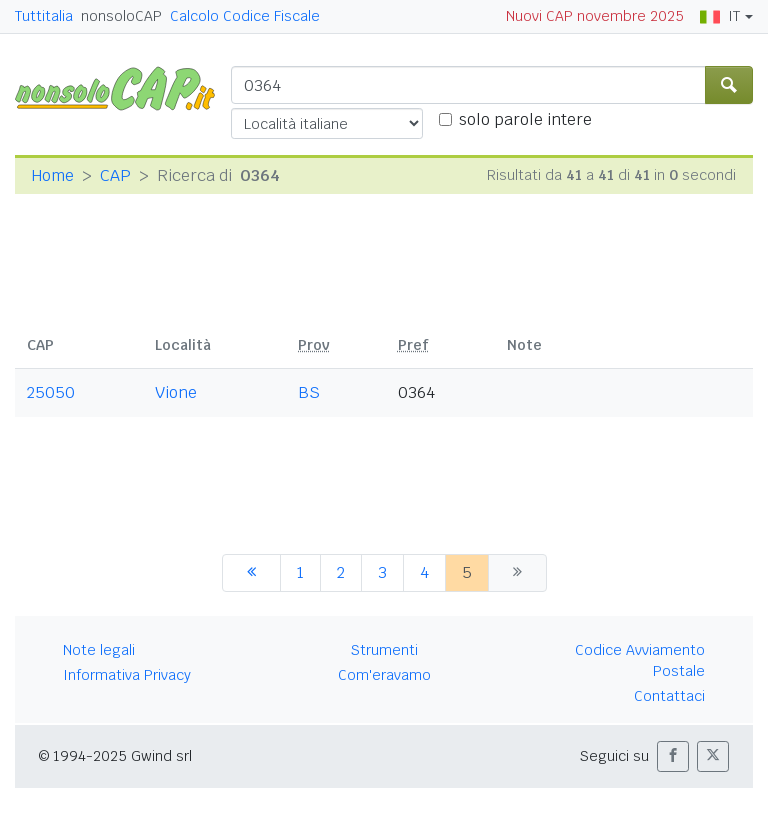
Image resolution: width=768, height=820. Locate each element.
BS (309, 392)
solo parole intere (525, 119)
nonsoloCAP (121, 16)
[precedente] (251, 573)
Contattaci (669, 696)
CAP (115, 175)
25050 (51, 392)
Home (52, 175)
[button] (673, 756)
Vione (176, 392)
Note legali (99, 650)
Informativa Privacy (127, 675)
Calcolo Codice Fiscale (245, 16)
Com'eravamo (384, 675)
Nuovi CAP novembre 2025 (595, 16)
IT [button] (720, 16)
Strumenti (384, 650)
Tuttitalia (44, 16)
